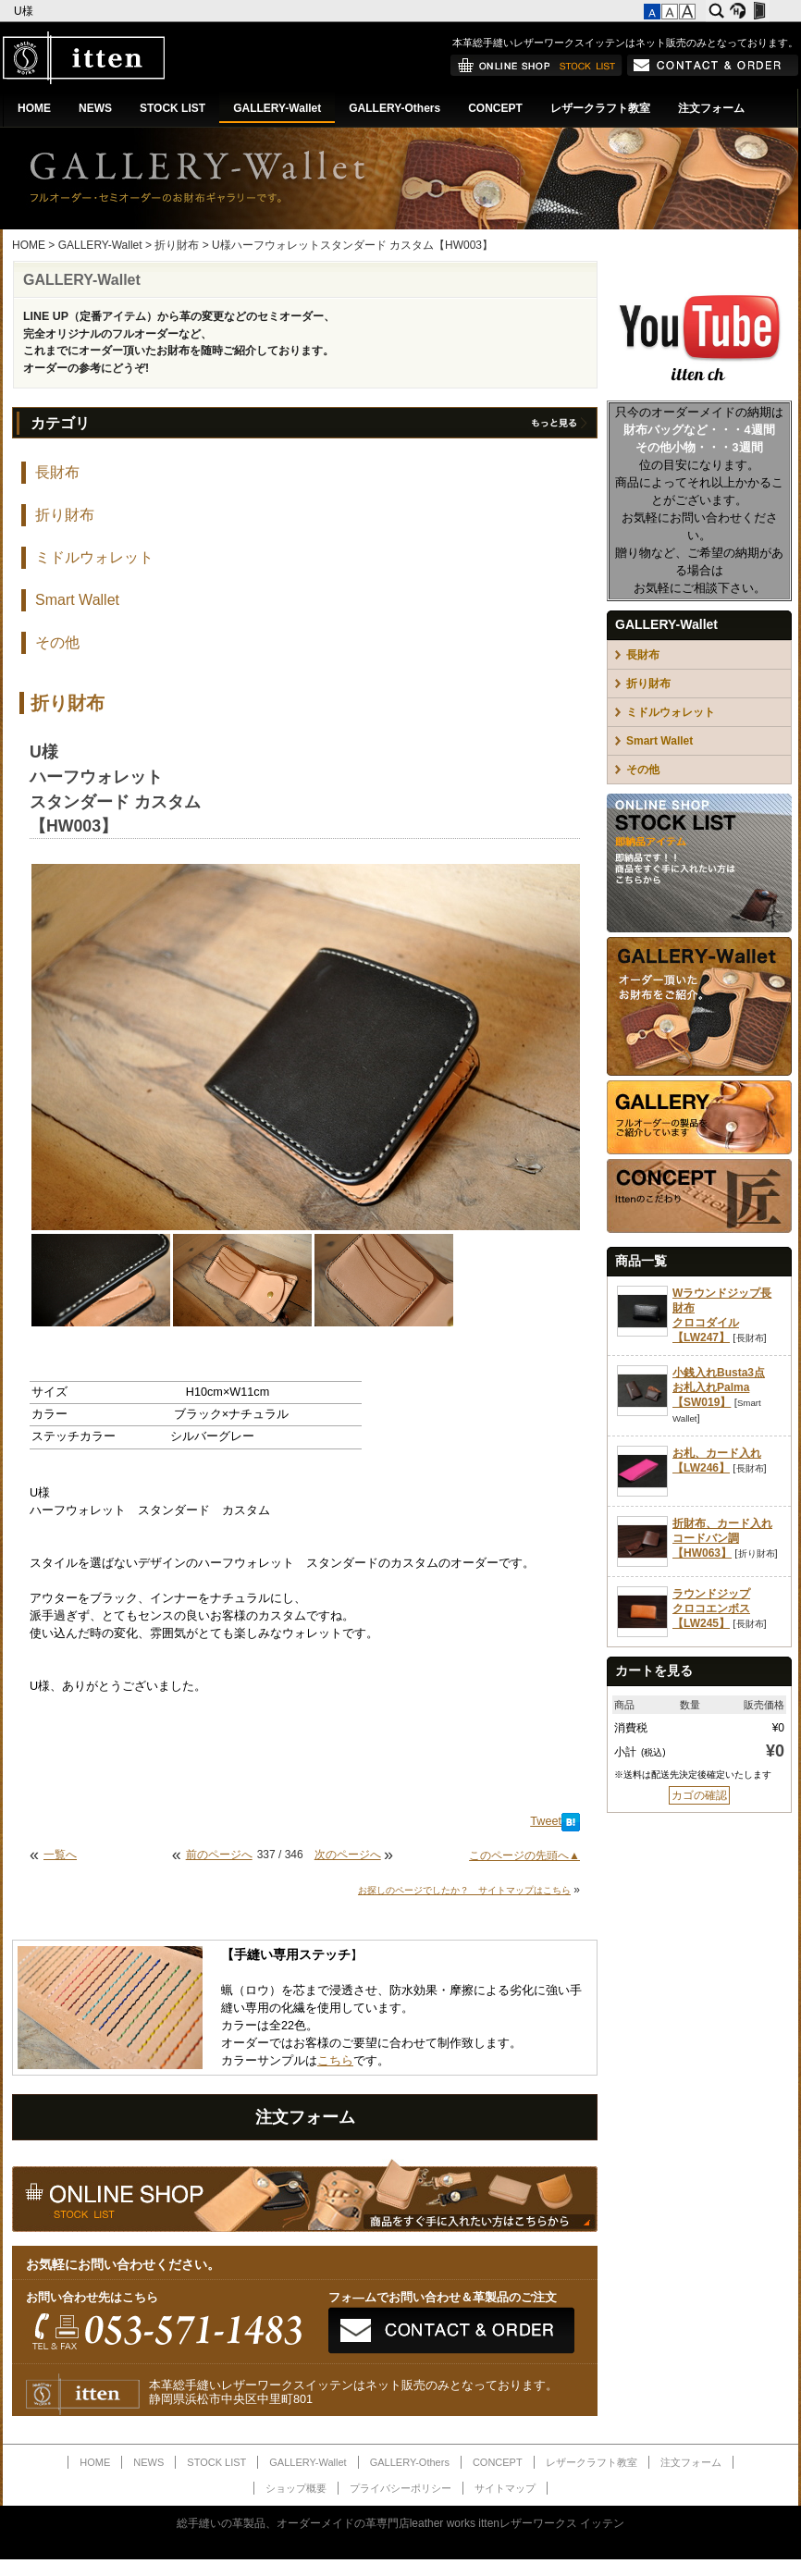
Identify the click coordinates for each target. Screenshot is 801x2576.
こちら (335, 2060)
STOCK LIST (172, 108)
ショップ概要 (296, 2488)
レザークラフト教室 (600, 108)
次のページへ (347, 1854)
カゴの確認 (699, 1795)
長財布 (57, 472)
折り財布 (176, 245)
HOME (34, 108)
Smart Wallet (77, 600)
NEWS (95, 108)
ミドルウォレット (94, 557)
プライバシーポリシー (400, 2488)
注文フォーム (711, 108)
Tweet (545, 1821)
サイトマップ (505, 2488)
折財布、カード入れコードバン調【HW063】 (722, 1538)
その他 (57, 642)
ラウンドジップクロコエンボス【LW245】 (711, 1608)
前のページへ (219, 1854)
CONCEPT (495, 108)
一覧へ (60, 1854)
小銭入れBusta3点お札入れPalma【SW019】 (718, 1387)
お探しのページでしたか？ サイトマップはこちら (464, 1890)
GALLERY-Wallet (277, 108)
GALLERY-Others (394, 108)
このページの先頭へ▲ (524, 1855)
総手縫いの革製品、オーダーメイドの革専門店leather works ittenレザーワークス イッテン (401, 2523)
